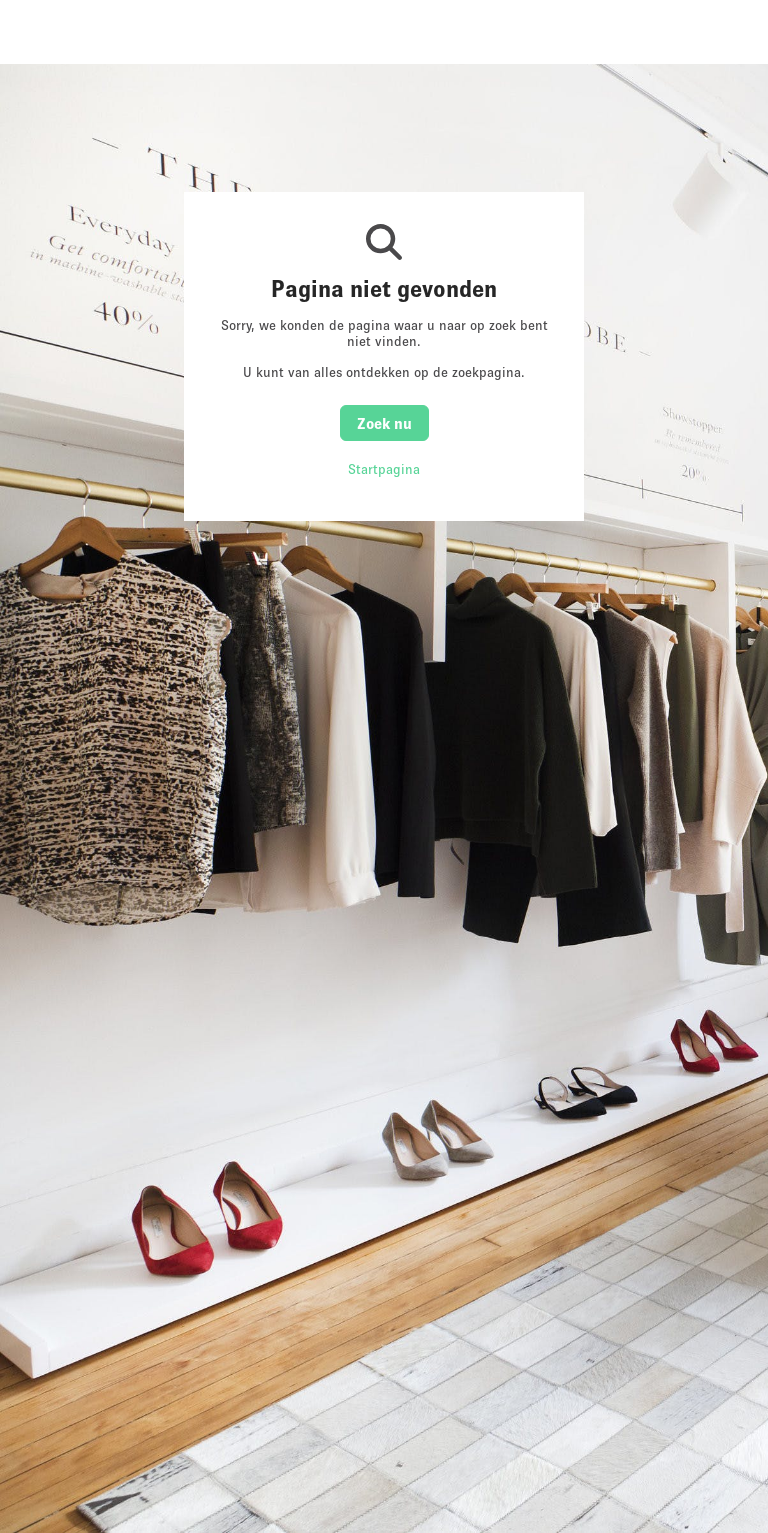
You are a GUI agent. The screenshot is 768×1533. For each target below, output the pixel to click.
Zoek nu (384, 423)
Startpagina (384, 469)
